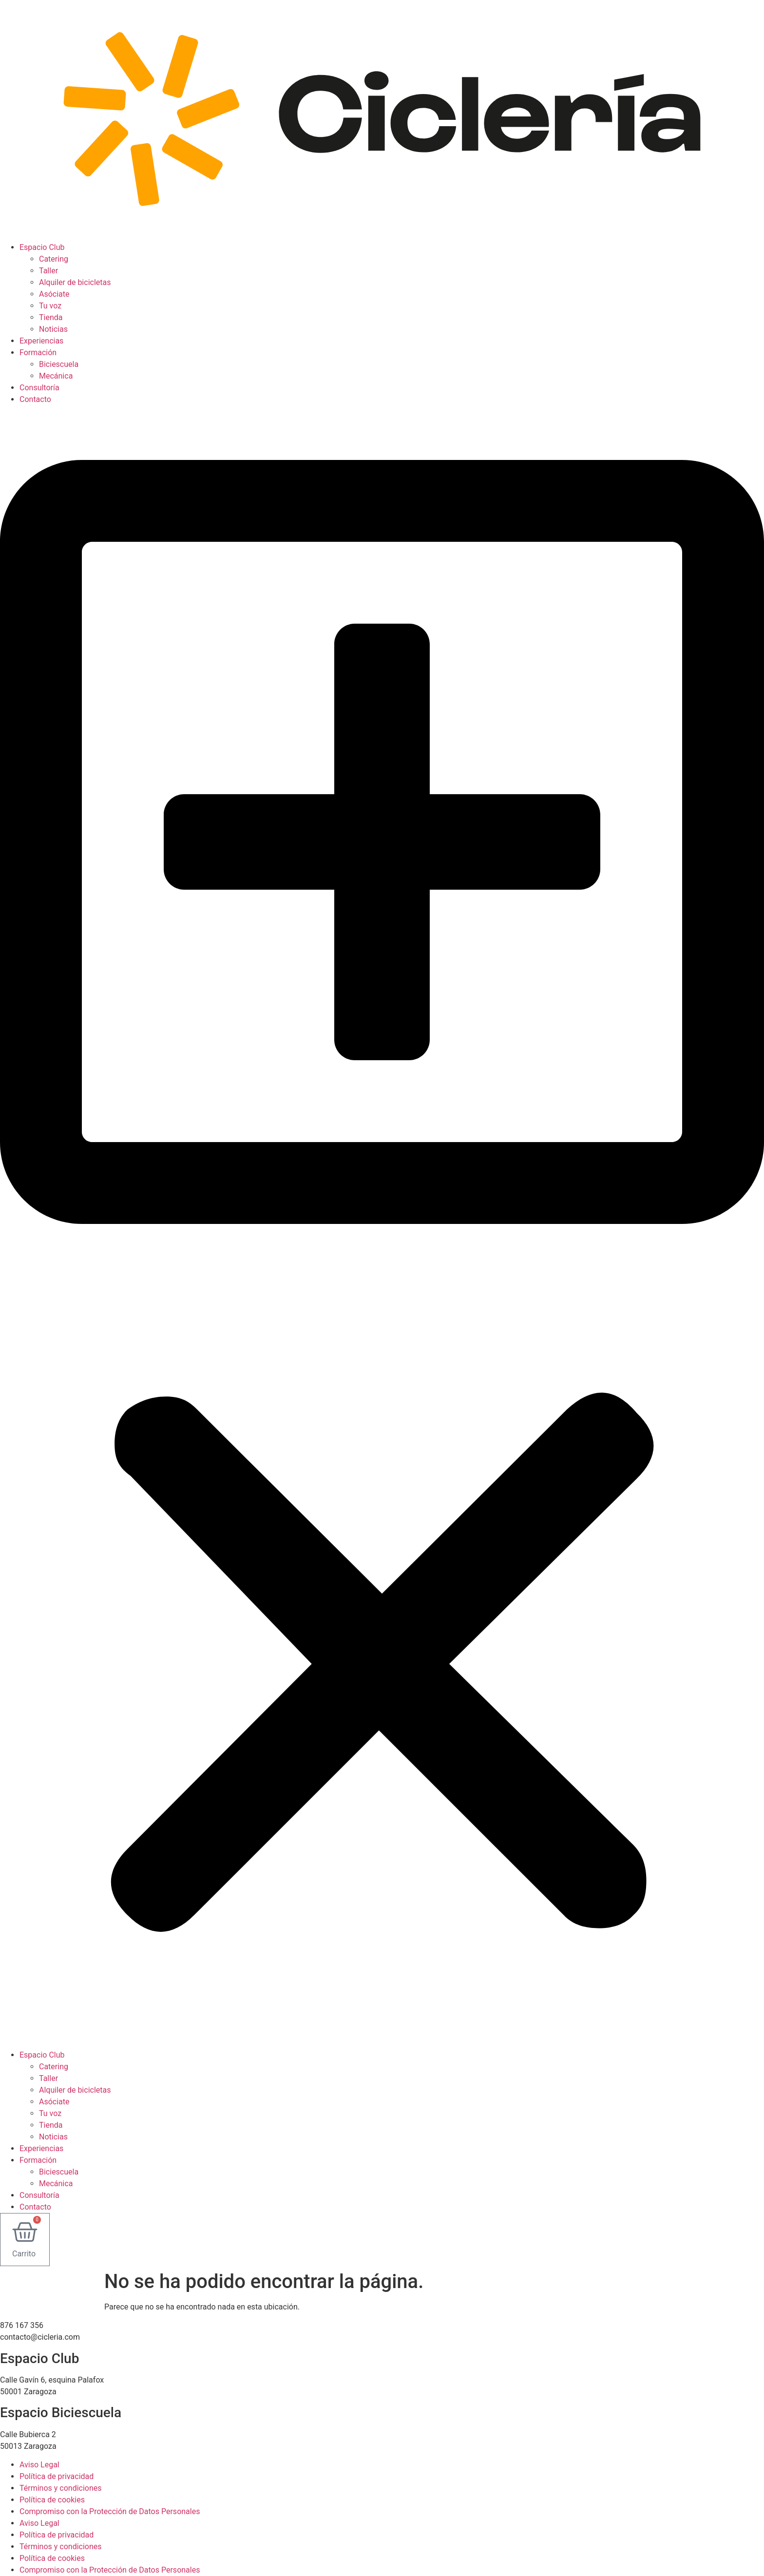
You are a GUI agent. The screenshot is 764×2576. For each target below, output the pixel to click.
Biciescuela (58, 364)
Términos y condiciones (60, 2488)
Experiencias (41, 340)
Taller (48, 270)
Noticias (53, 329)
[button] (382, 1227)
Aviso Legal (39, 2464)
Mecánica (56, 376)
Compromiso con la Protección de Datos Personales (109, 2511)
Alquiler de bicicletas (75, 282)
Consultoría (39, 387)
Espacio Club (42, 247)
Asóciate (54, 294)
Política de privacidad (56, 2476)
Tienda (50, 317)
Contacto (35, 399)
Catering (53, 259)
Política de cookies (52, 2499)
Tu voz (50, 305)
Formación (38, 352)
